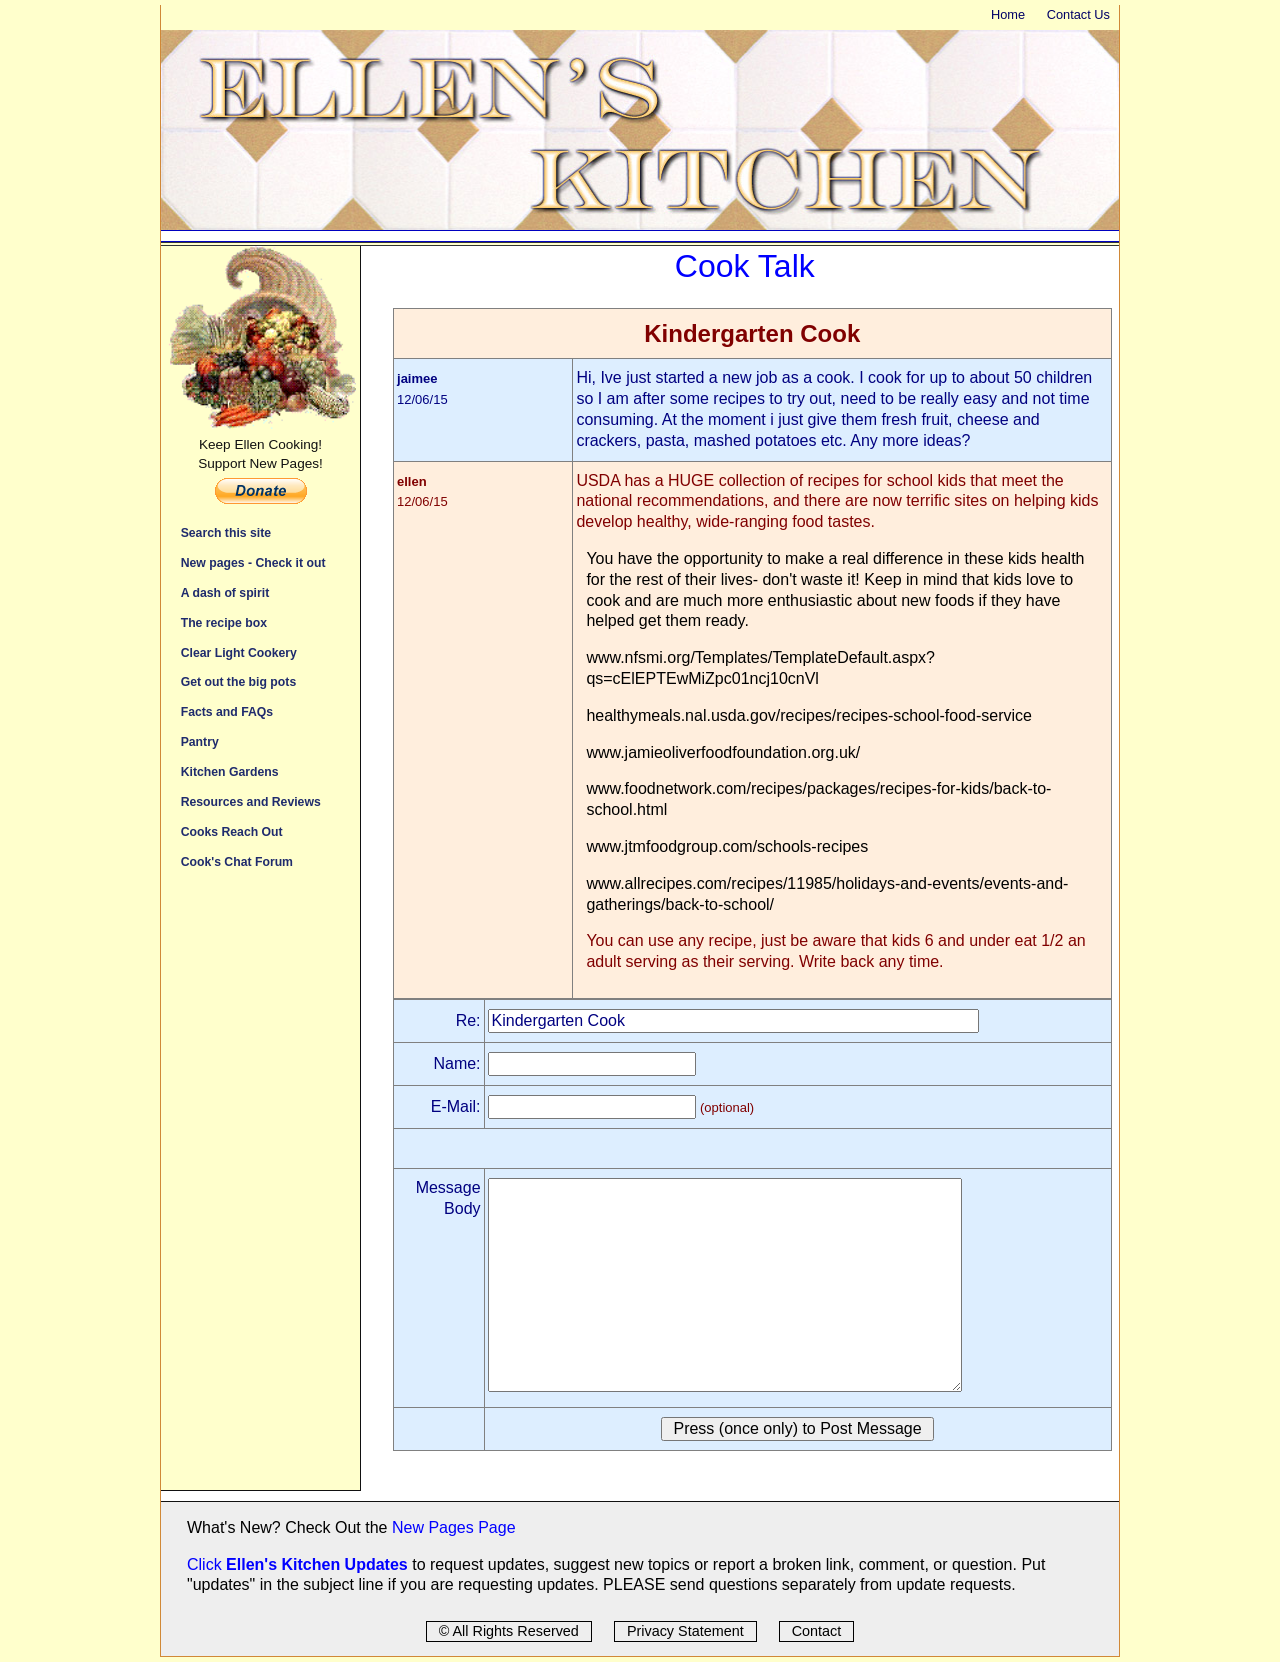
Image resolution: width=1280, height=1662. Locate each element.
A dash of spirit (225, 592)
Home (1008, 14)
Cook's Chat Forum (237, 861)
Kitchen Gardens (230, 771)
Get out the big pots (239, 681)
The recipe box (224, 622)
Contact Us (1078, 14)
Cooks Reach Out (232, 831)
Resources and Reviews (251, 801)
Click (206, 1564)
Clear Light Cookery (239, 652)
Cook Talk (745, 266)
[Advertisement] (260, 1190)
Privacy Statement (685, 1631)
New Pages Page (454, 1527)
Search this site (226, 532)
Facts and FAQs (227, 711)
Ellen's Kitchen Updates (317, 1564)
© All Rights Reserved (509, 1631)
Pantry (200, 741)
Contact (817, 1631)
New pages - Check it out (253, 562)
